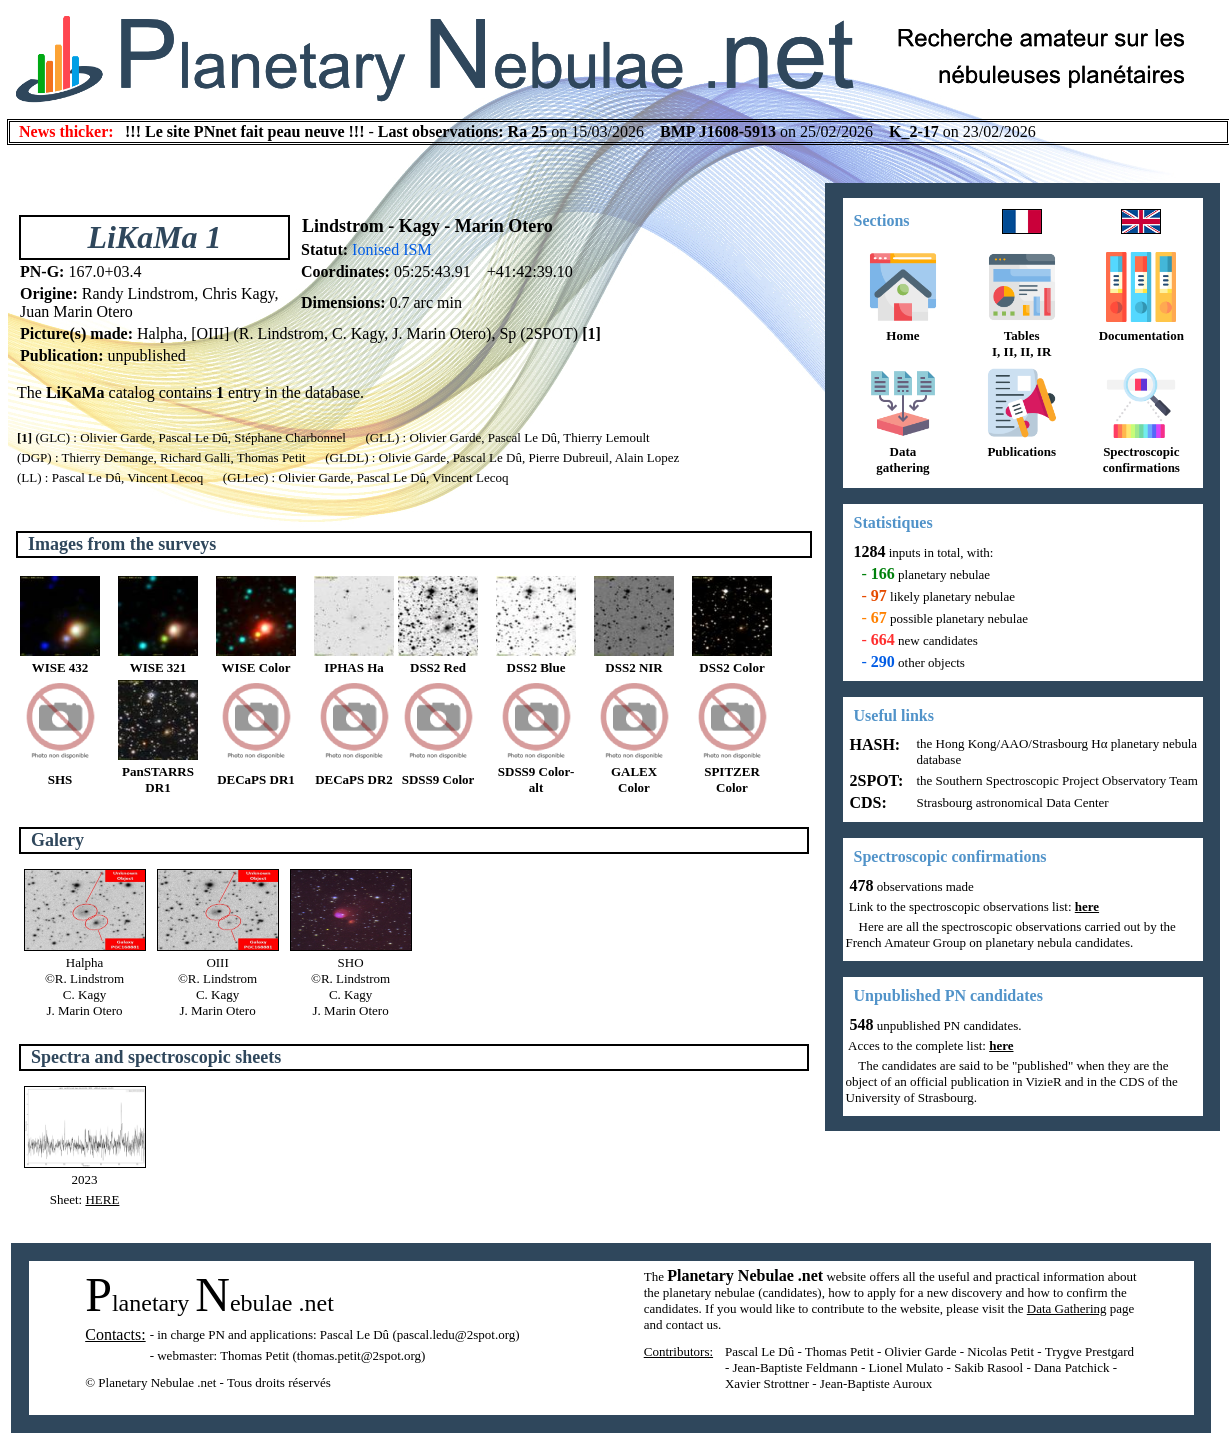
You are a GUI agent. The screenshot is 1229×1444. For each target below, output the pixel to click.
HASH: (873, 744)
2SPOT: (875, 780)
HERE (102, 1199)
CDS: (866, 802)
